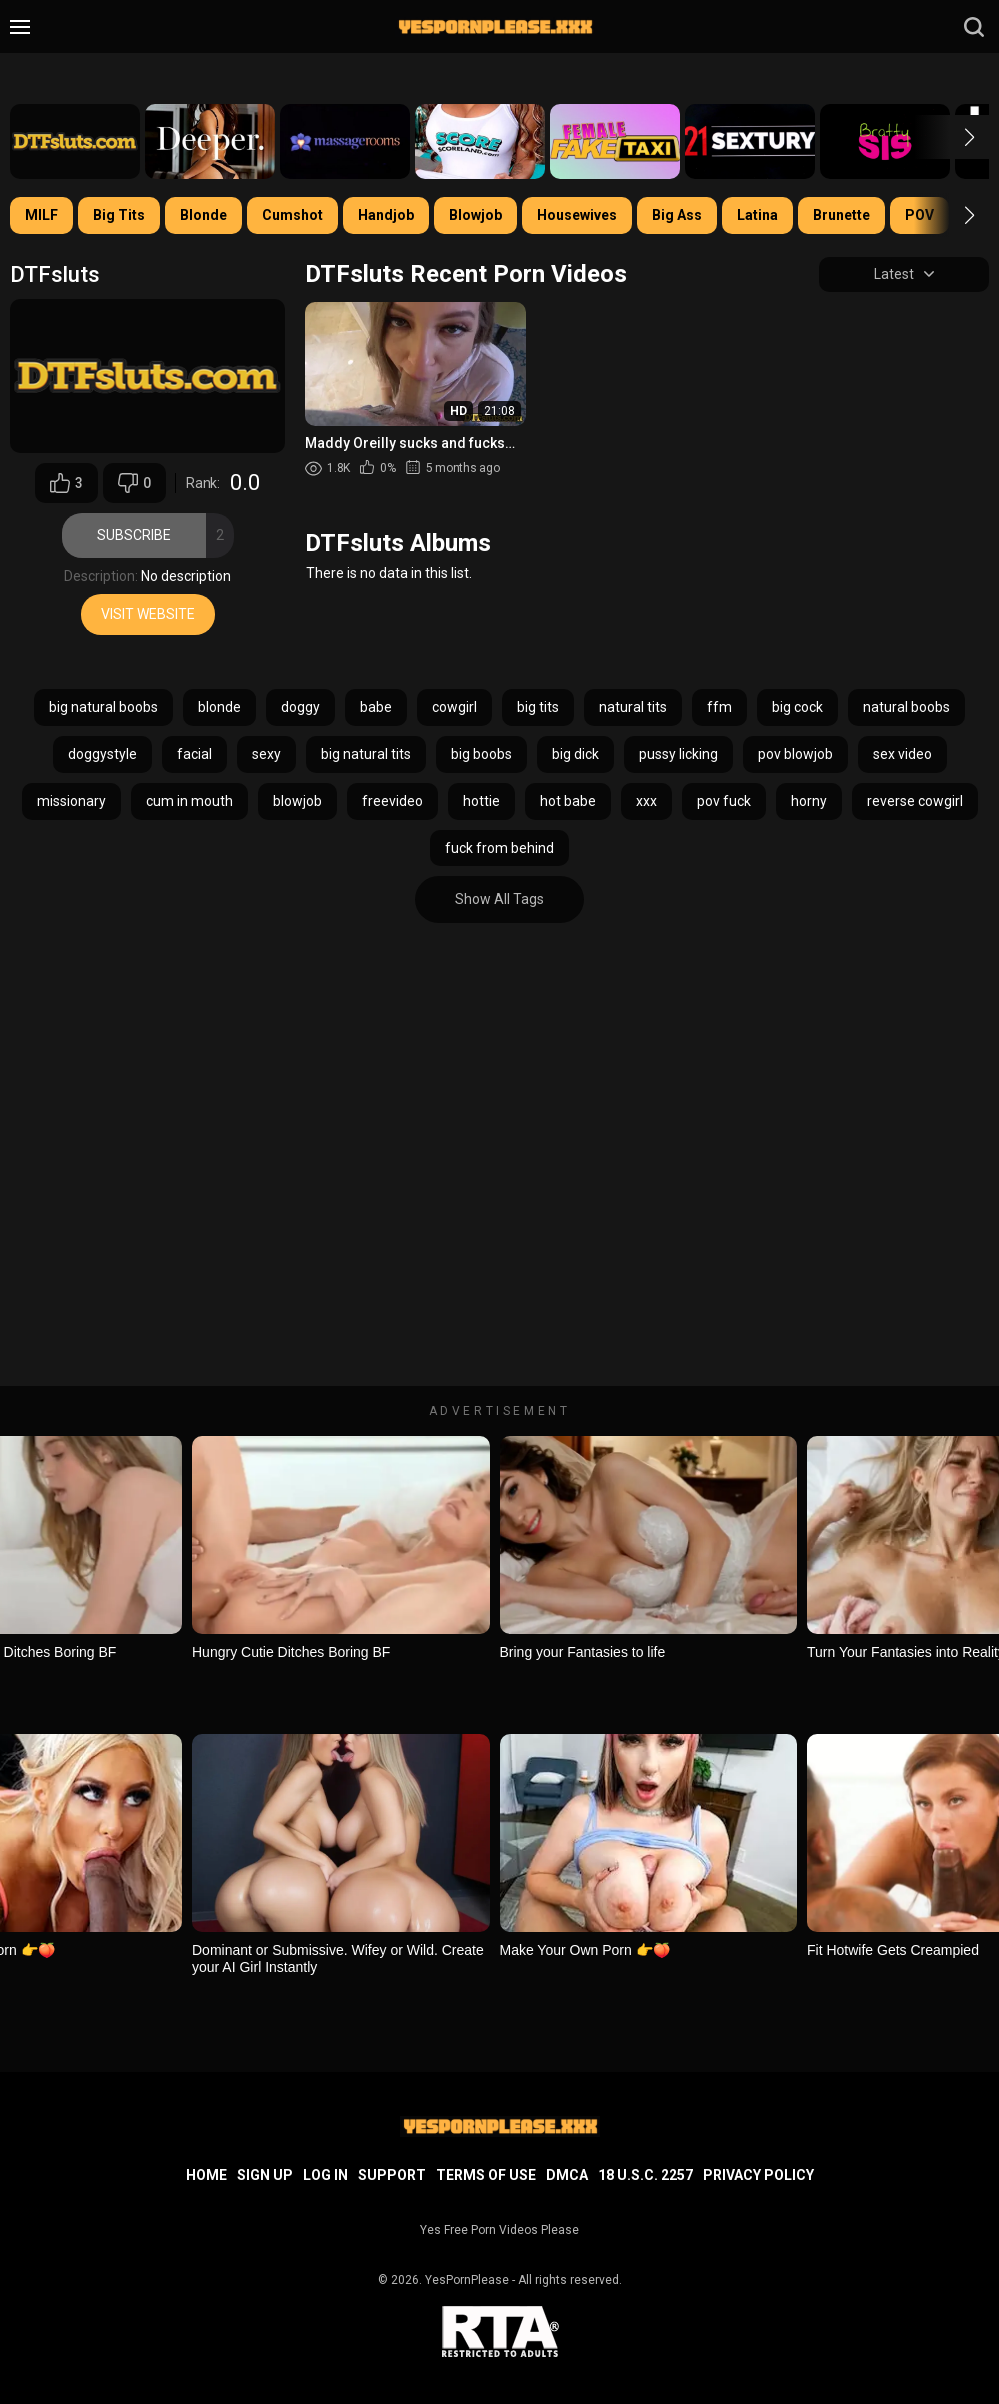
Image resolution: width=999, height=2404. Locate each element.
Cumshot (292, 215)
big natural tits (366, 754)
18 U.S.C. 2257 (645, 2175)
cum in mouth (189, 801)
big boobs (481, 754)
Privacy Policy (758, 2175)
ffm (719, 708)
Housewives (577, 215)
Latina (757, 215)
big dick (575, 754)
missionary (71, 801)
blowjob (297, 801)
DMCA (567, 2175)
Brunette (841, 215)
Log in (325, 2175)
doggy (300, 708)
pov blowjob (795, 754)
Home (206, 2175)
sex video (902, 754)
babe (376, 708)
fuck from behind (499, 848)
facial (194, 754)
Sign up (265, 2175)
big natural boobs (103, 708)
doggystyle (102, 754)
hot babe (568, 801)
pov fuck (724, 801)
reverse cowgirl (915, 801)
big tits (538, 708)
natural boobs (906, 708)
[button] (951, 137)
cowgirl (454, 708)
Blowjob (475, 215)
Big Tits (119, 215)
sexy (266, 754)
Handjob (386, 215)
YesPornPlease (467, 2280)
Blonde (203, 215)
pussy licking (678, 754)
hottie (481, 801)
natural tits (633, 708)
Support (392, 2175)
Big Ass (677, 215)
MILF (41, 215)
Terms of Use (486, 2175)
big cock (797, 708)
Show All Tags (499, 900)
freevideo (392, 801)
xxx (646, 801)
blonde (219, 708)
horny (809, 801)
